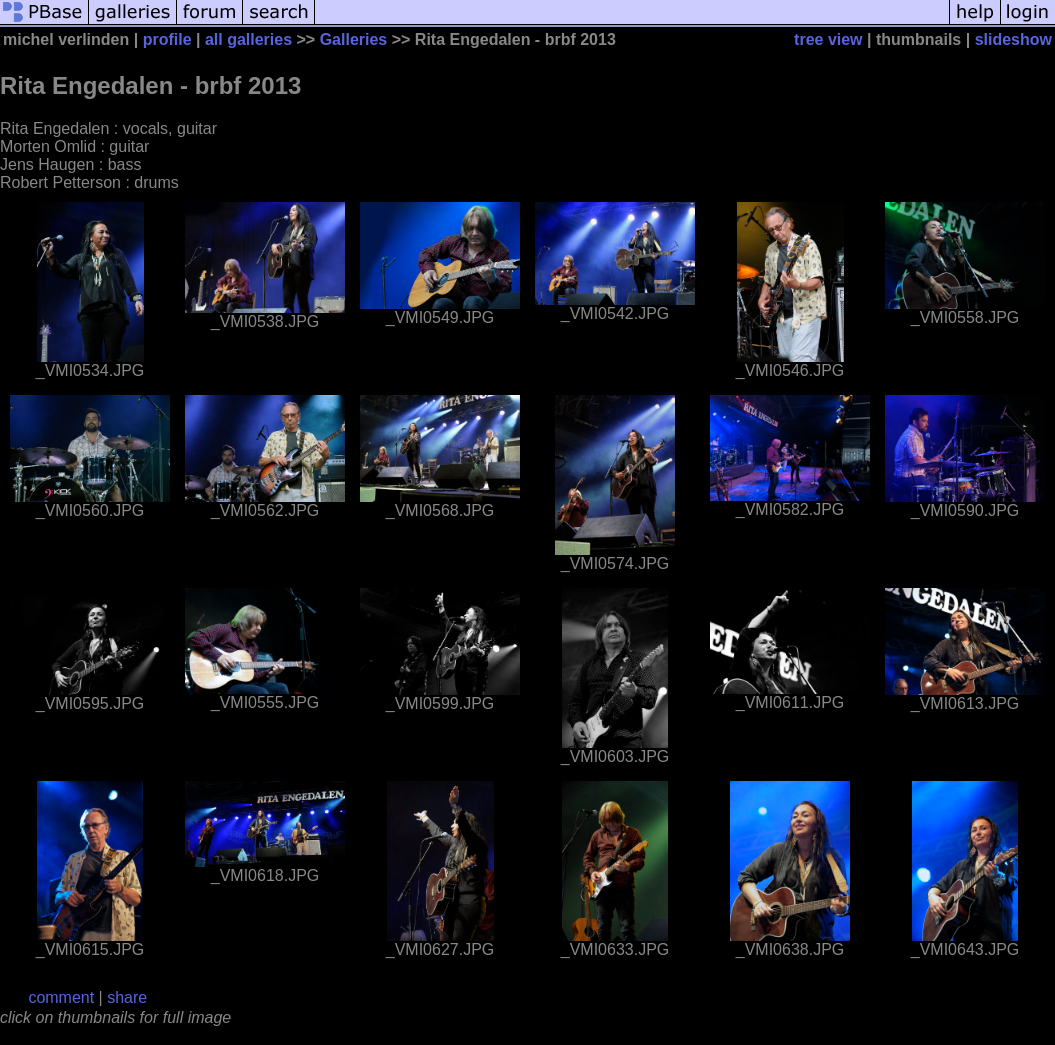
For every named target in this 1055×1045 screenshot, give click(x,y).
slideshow (1013, 39)
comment (61, 997)
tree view (828, 39)
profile (167, 39)
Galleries (354, 39)
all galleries (248, 39)
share (127, 997)
